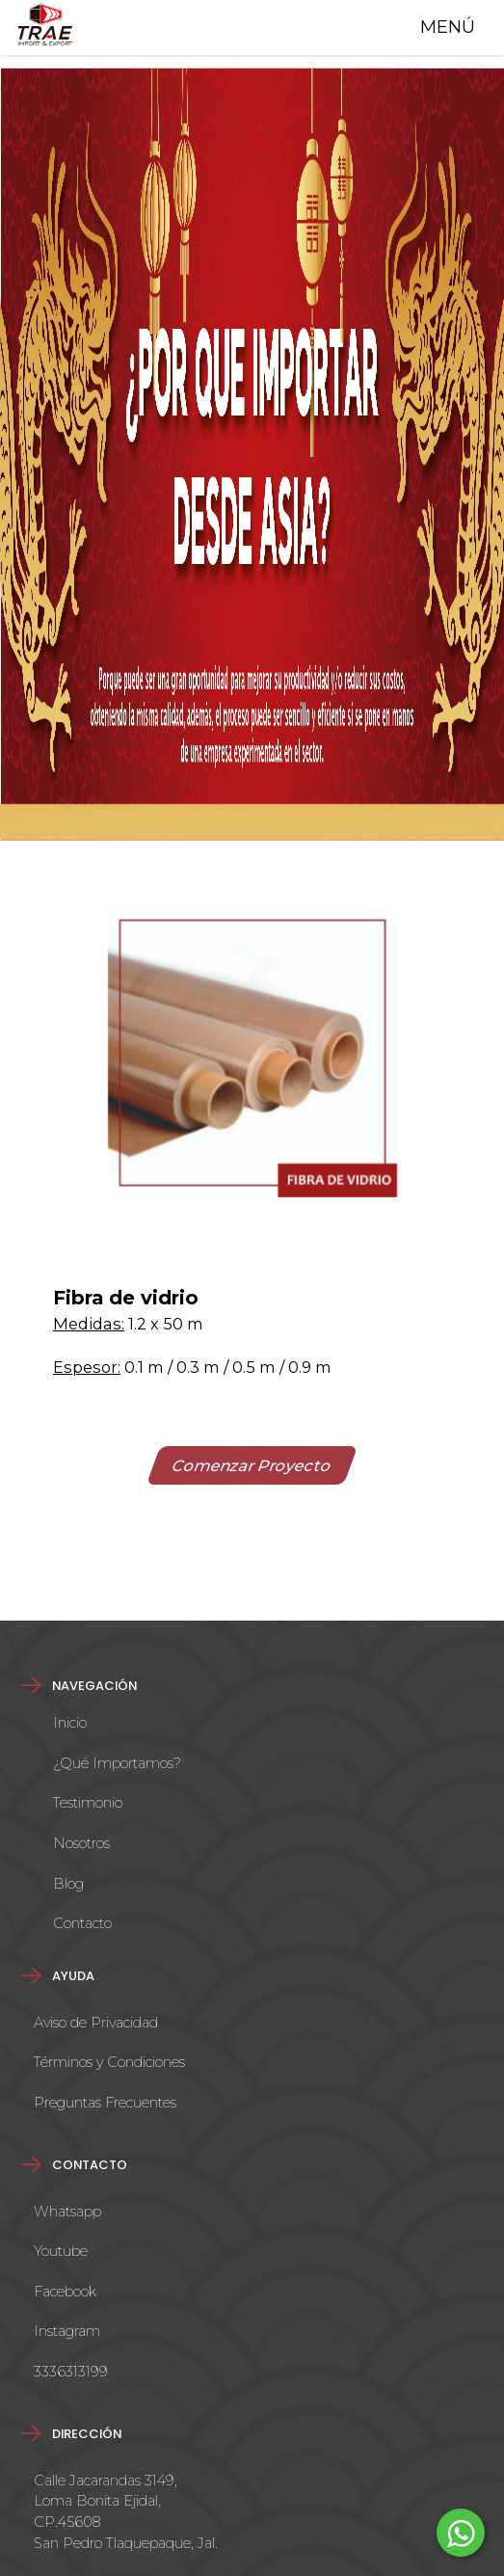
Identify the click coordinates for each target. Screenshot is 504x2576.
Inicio (70, 1722)
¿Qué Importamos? (117, 1763)
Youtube (61, 2251)
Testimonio (87, 1802)
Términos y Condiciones (109, 2062)
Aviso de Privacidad (96, 2022)
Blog (68, 1883)
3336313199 (71, 2371)
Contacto (82, 1923)
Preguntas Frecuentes (105, 2102)
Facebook (65, 2291)
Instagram (67, 2331)
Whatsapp (67, 2211)
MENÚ (443, 27)
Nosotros (81, 1843)
